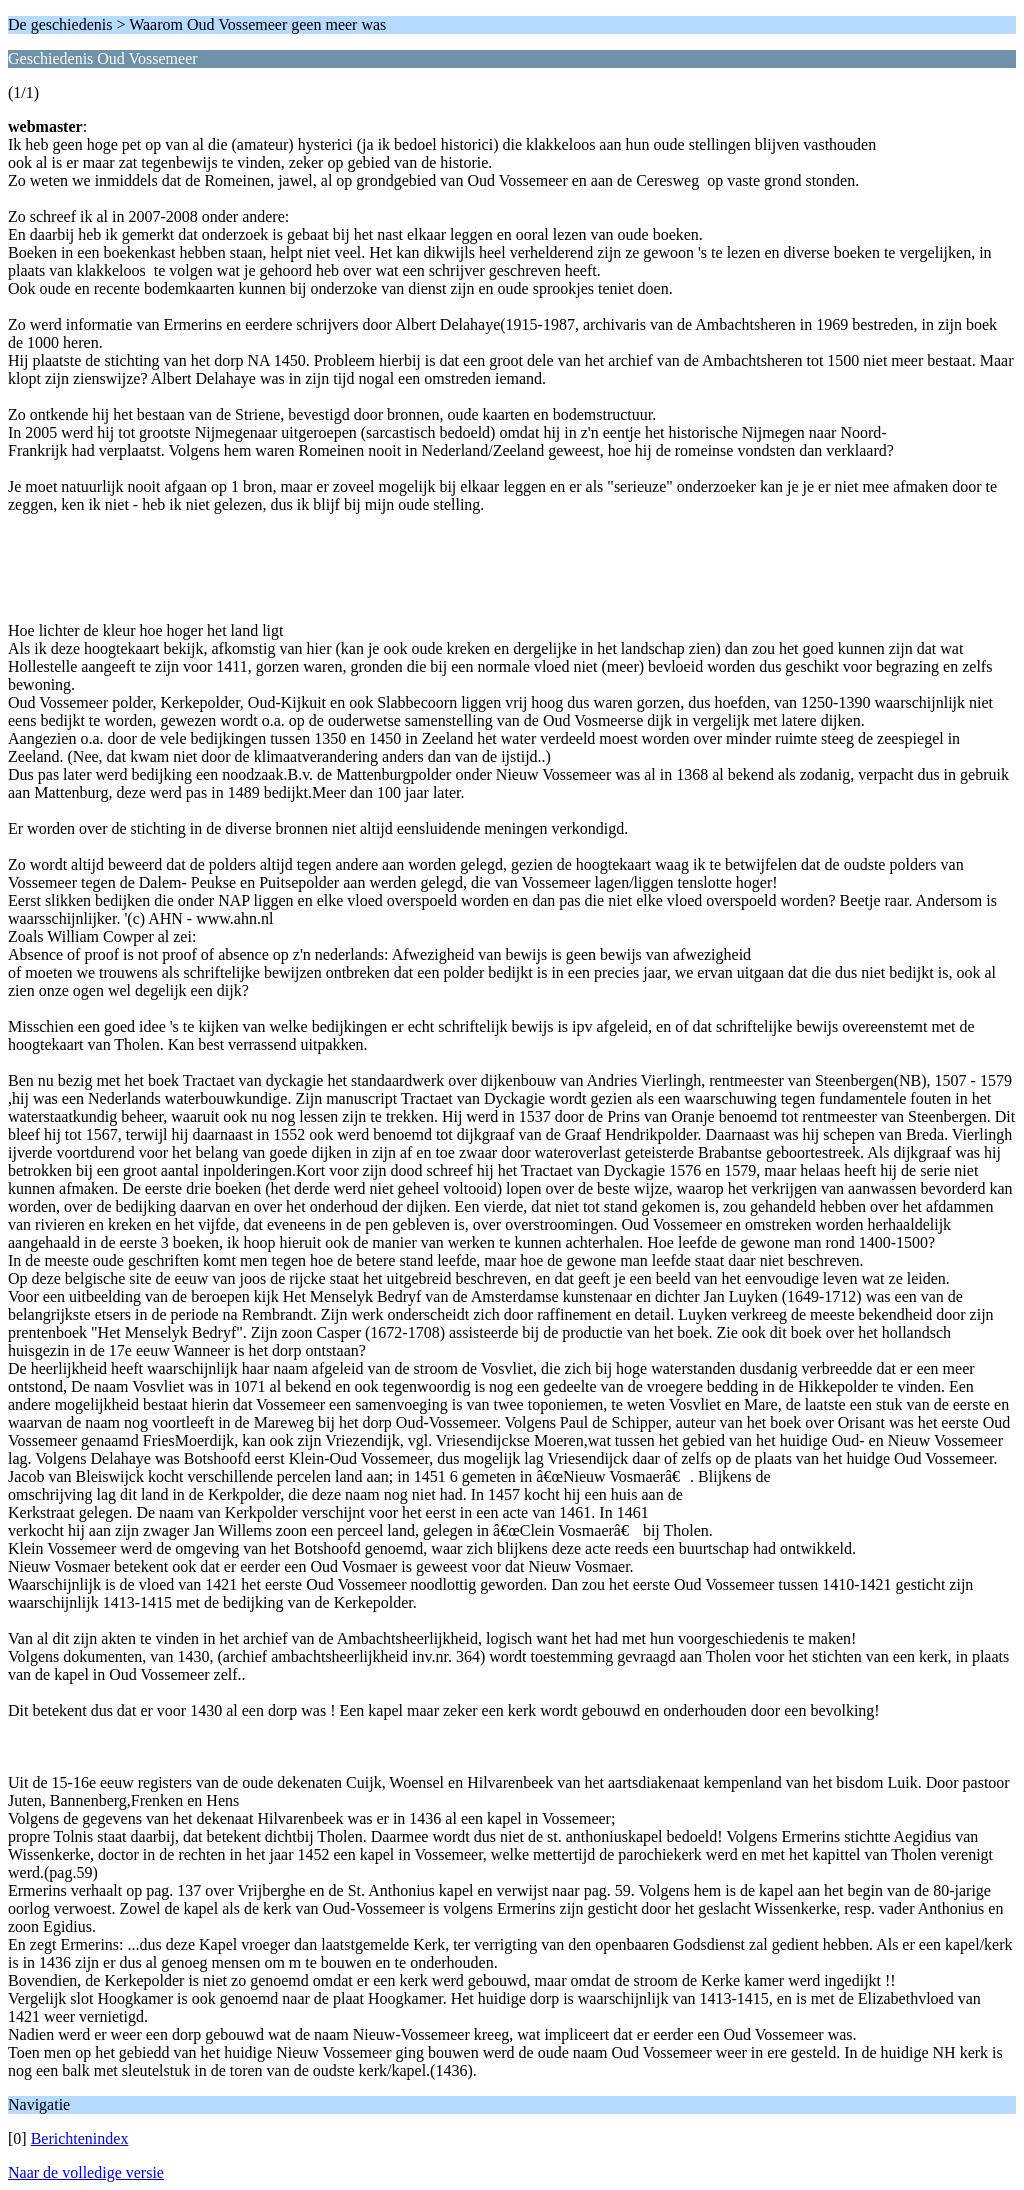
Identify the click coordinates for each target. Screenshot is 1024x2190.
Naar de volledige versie (86, 2172)
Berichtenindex (80, 2138)
